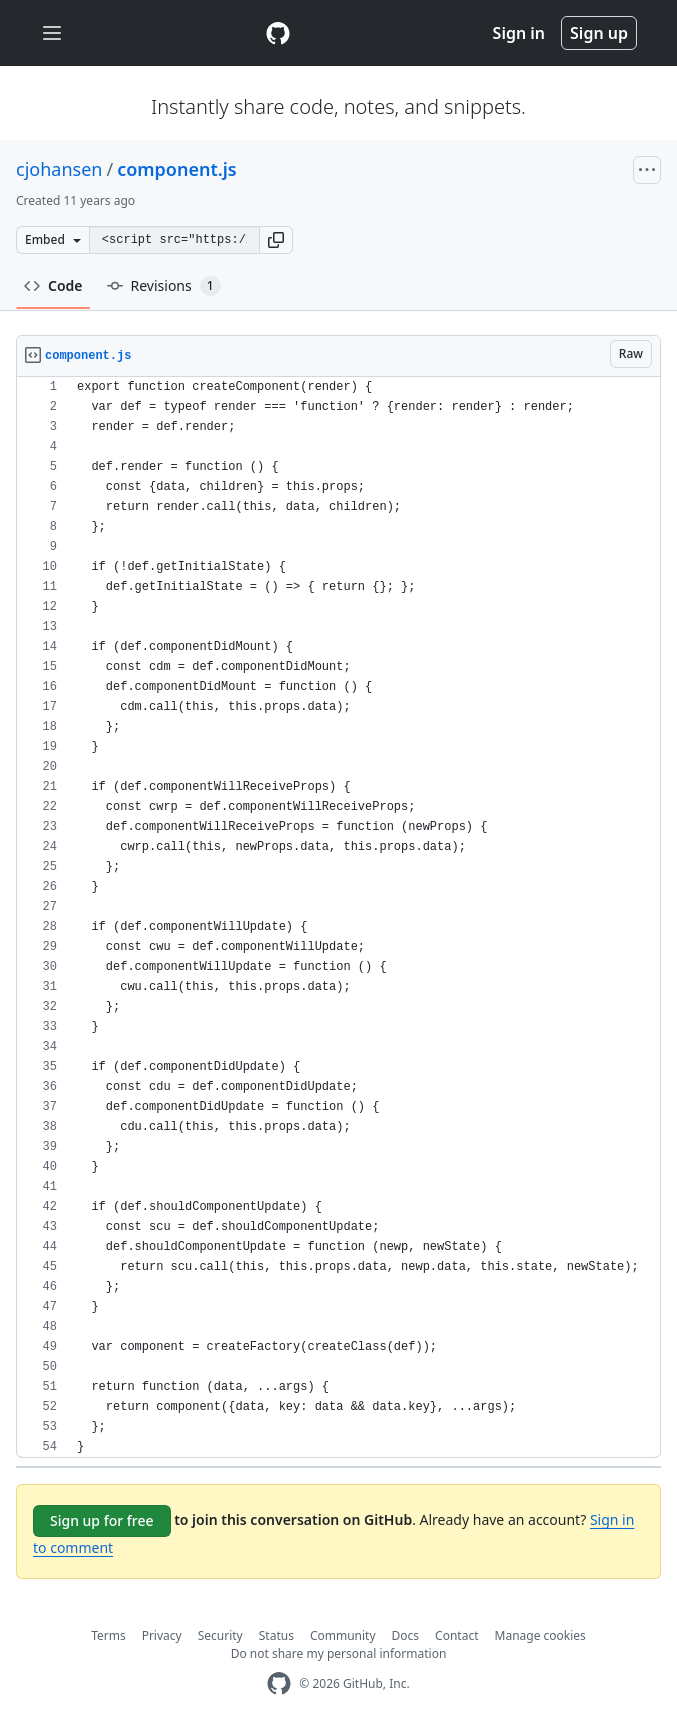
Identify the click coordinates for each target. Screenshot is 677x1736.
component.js (177, 169)
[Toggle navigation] (52, 33)
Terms (108, 1635)
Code (53, 285)
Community (343, 1635)
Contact (456, 1635)
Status (276, 1635)
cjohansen (59, 169)
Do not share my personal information (339, 1653)
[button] (276, 240)
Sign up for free (102, 1520)
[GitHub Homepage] (279, 1683)
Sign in (519, 33)
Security (220, 1635)
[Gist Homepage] (278, 33)
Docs (406, 1635)
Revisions (164, 286)
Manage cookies (540, 1635)
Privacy (162, 1635)
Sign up (599, 33)
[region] (338, 917)
